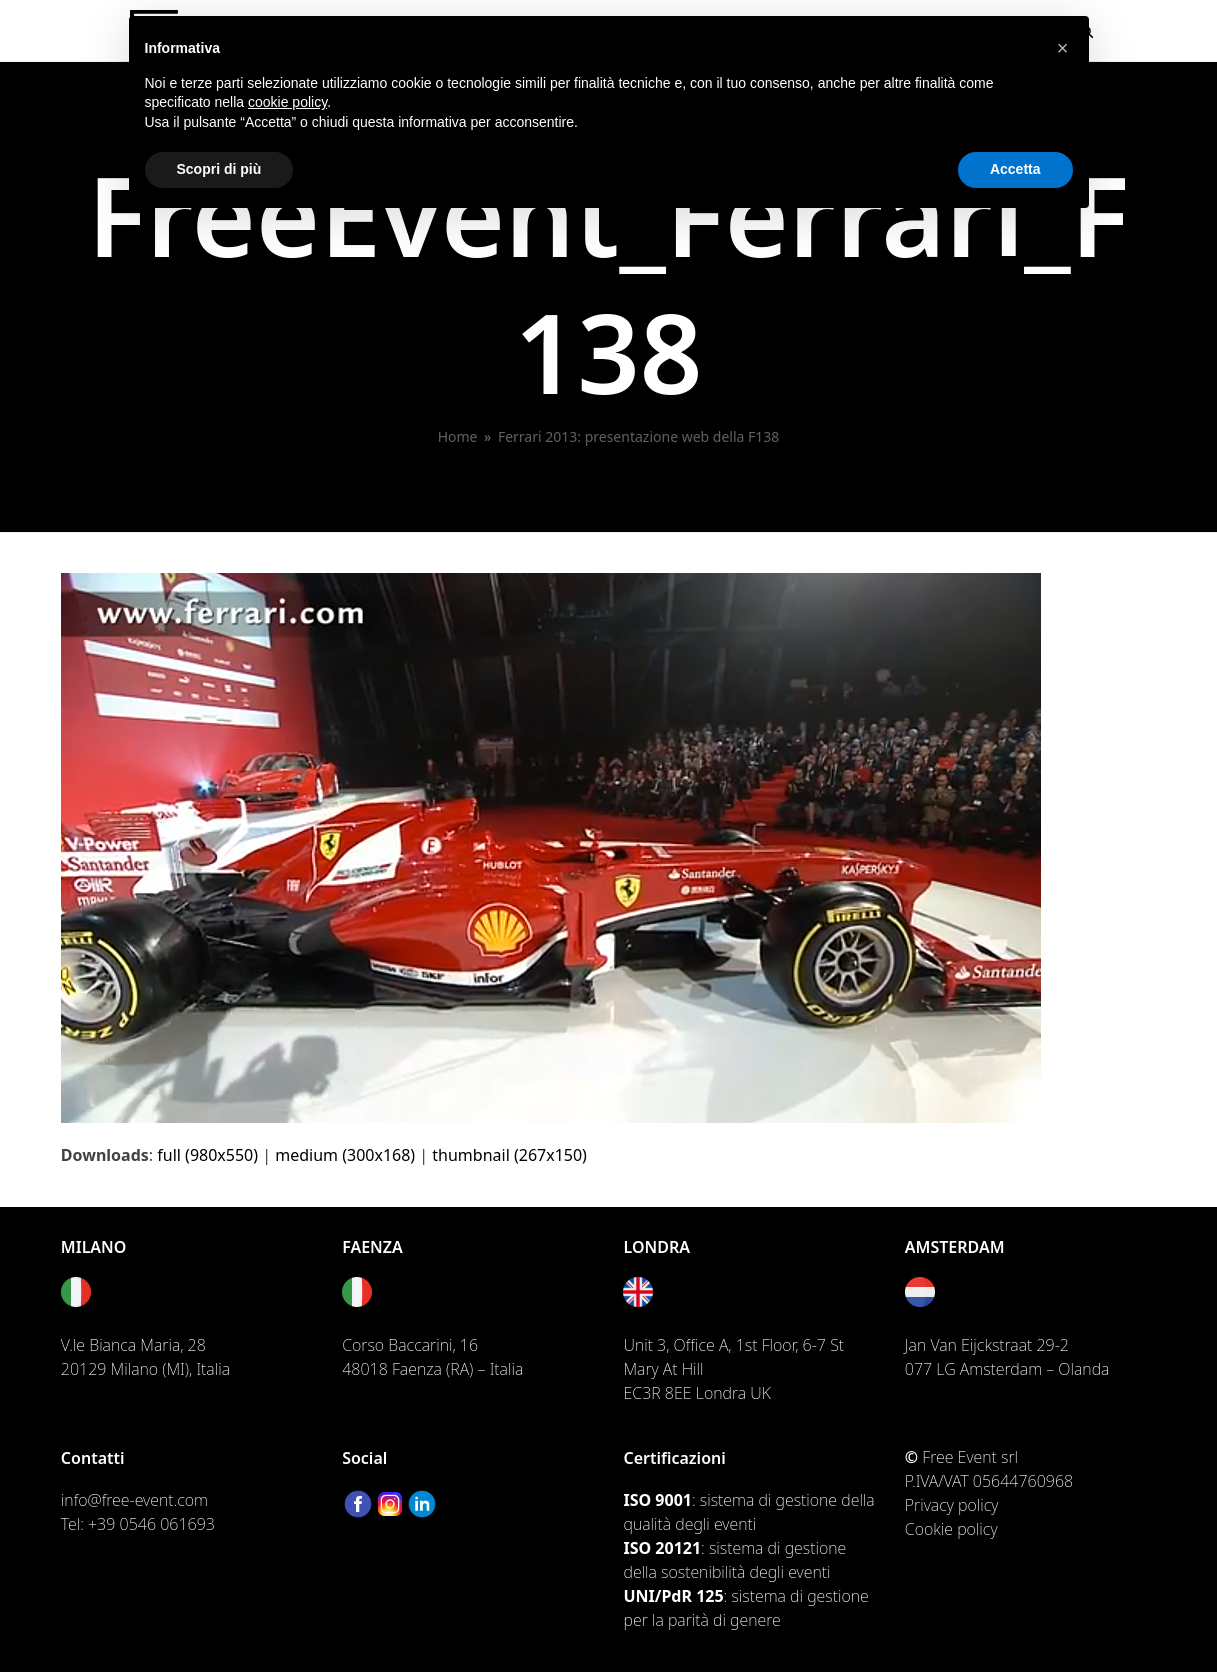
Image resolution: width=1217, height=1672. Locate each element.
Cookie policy (951, 1529)
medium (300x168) (345, 1155)
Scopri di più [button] (219, 169)
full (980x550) (207, 1155)
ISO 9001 (657, 1500)
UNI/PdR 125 (673, 1596)
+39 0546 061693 (151, 1524)
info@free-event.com (134, 1500)
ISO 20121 (662, 1548)
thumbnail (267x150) (509, 1155)
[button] (1063, 48)
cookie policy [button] (287, 102)
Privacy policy (952, 1505)
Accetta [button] (1015, 169)
